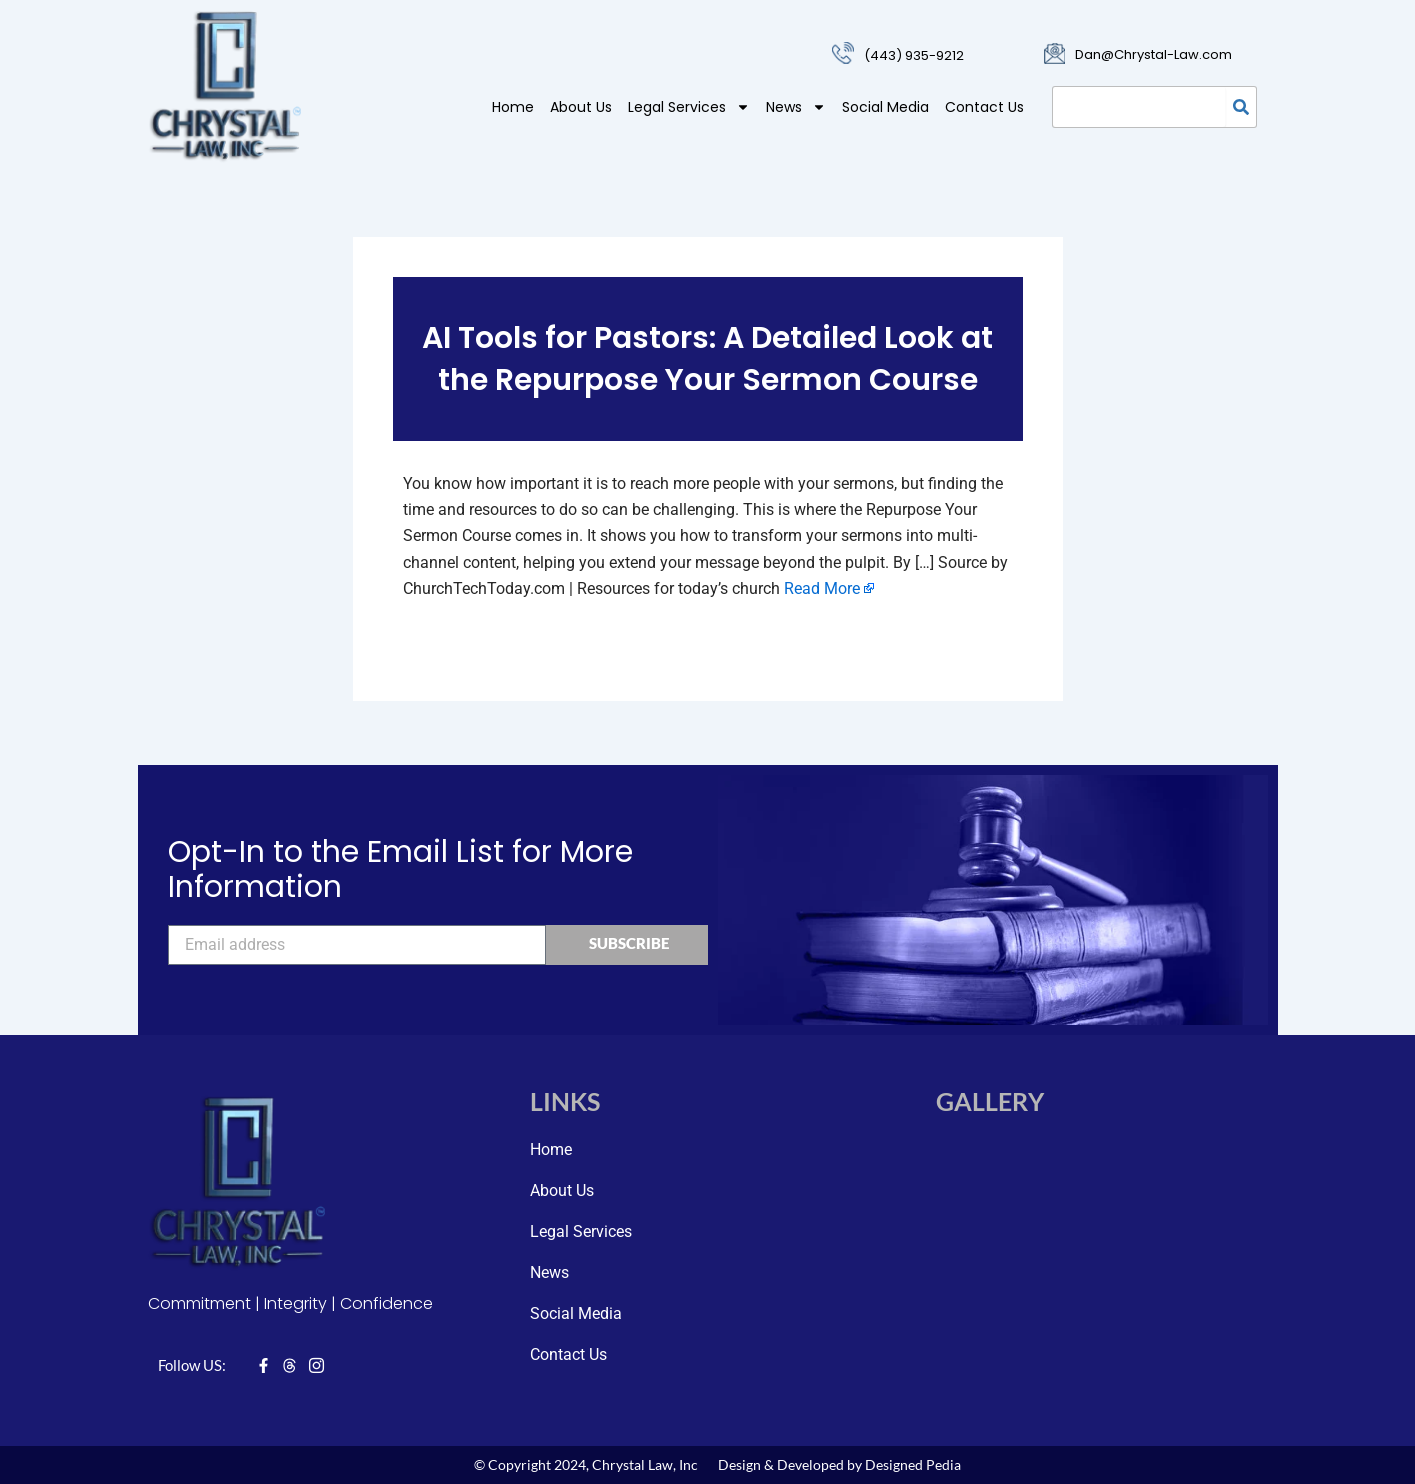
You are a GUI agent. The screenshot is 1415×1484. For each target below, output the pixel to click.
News (796, 107)
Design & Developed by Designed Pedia (839, 1464)
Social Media (885, 107)
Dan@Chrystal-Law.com (1153, 54)
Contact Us (984, 107)
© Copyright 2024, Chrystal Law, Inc (586, 1464)
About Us (581, 107)
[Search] (1241, 107)
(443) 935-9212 (914, 55)
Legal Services (689, 107)
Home (513, 107)
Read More (822, 588)
